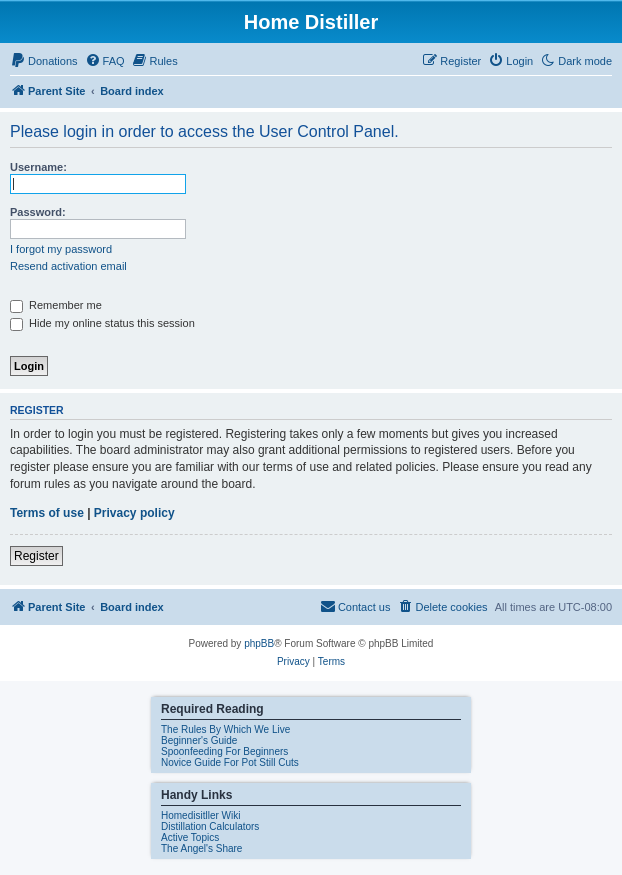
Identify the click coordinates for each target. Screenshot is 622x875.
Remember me (56, 305)
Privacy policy (134, 513)
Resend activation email (68, 266)
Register (36, 556)
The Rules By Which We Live (225, 729)
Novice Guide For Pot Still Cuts (230, 762)
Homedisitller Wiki (200, 815)
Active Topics (190, 837)
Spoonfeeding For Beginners (224, 751)
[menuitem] (44, 61)
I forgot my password (61, 249)
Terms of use (47, 513)
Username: (38, 167)
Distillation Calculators (210, 826)
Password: (38, 212)
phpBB (259, 643)
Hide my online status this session (102, 323)
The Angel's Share (201, 848)
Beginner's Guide (199, 740)
